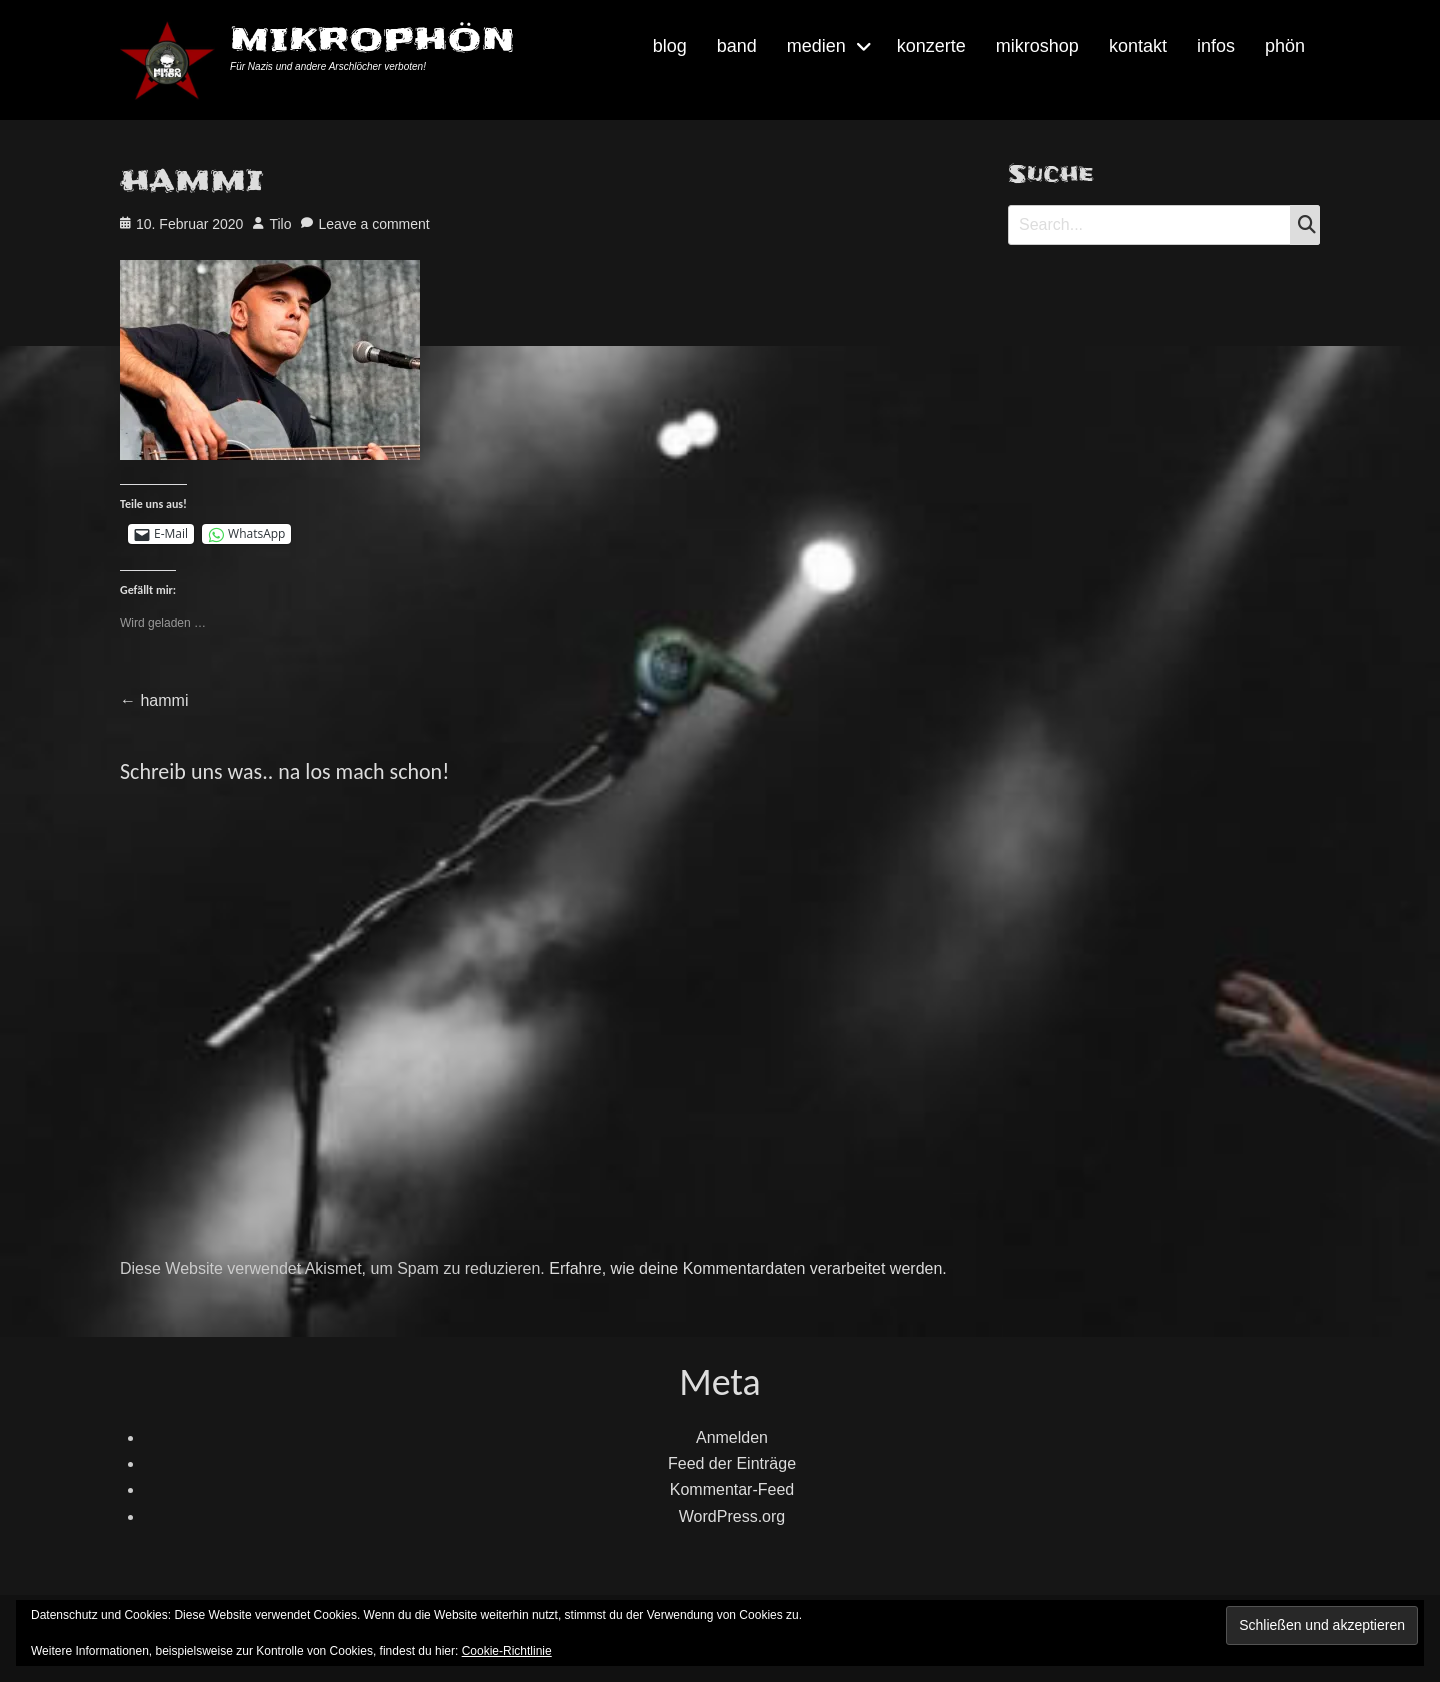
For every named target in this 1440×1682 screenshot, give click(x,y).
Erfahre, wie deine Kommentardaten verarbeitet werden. (748, 1268)
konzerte (931, 46)
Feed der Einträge (732, 1463)
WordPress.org (732, 1516)
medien (816, 46)
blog (670, 46)
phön (1285, 46)
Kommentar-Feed (732, 1489)
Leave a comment (373, 224)
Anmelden (732, 1437)
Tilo (280, 224)
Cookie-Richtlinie (507, 1651)
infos (1216, 46)
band (737, 46)
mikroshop (1037, 46)
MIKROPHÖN (372, 39)
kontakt (1138, 46)
